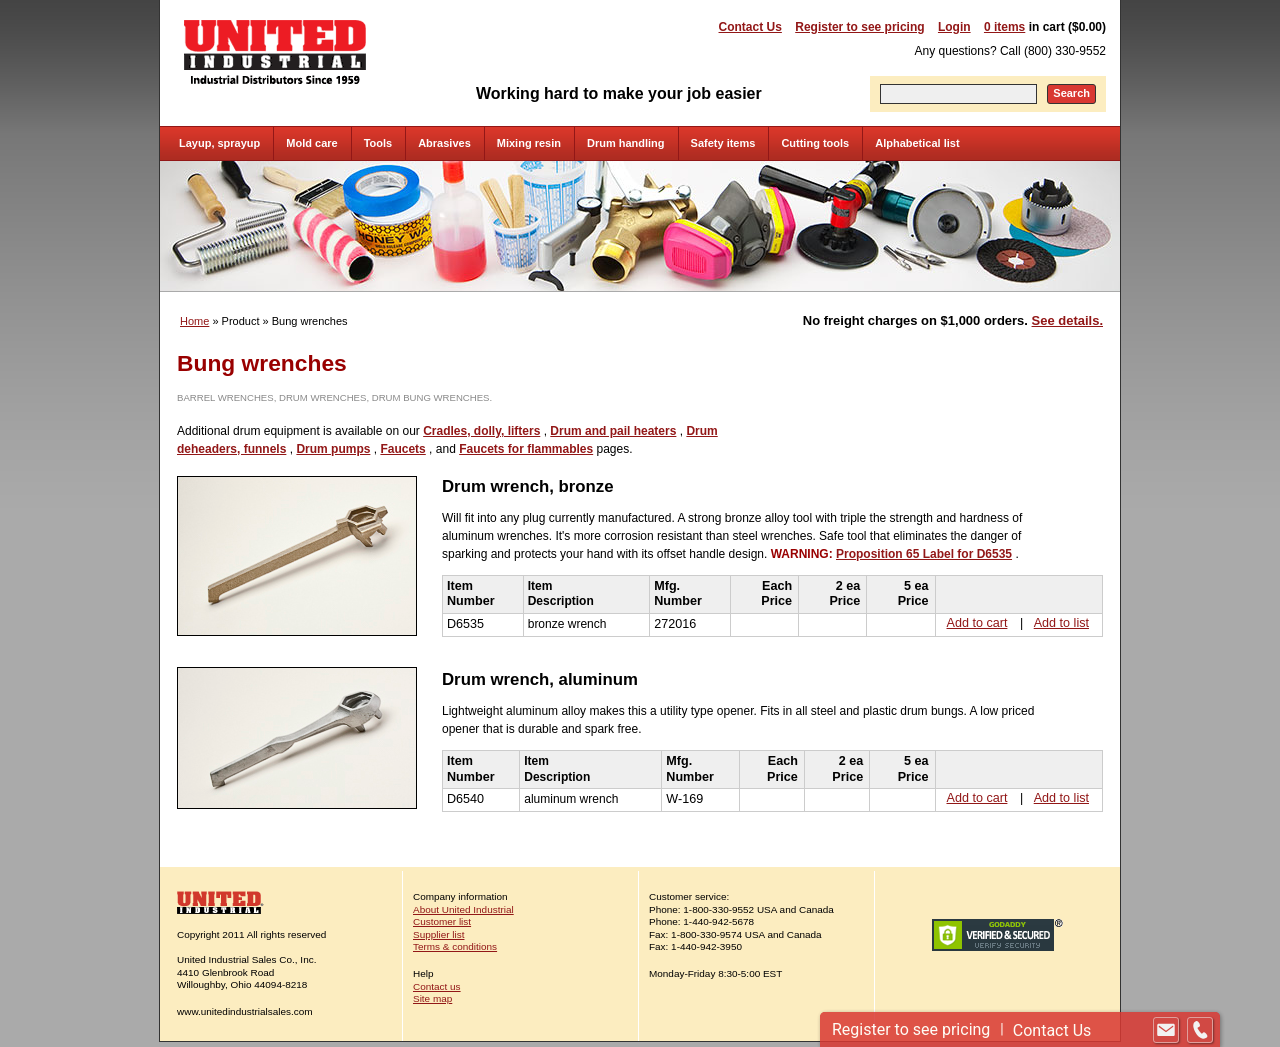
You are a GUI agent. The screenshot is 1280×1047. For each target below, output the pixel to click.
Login (954, 27)
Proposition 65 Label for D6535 (924, 554)
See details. (1067, 320)
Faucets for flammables (526, 449)
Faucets (402, 449)
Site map (432, 998)
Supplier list (438, 934)
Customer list (442, 921)
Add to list (1061, 623)
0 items (1004, 27)
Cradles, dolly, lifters (481, 431)
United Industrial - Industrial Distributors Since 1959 (275, 52)
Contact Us (750, 27)
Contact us (437, 986)
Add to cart (977, 623)
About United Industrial (463, 909)
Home (194, 321)
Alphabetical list (917, 143)
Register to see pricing (859, 27)
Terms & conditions (455, 946)
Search (1071, 93)
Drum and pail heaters (613, 431)
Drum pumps (333, 449)
